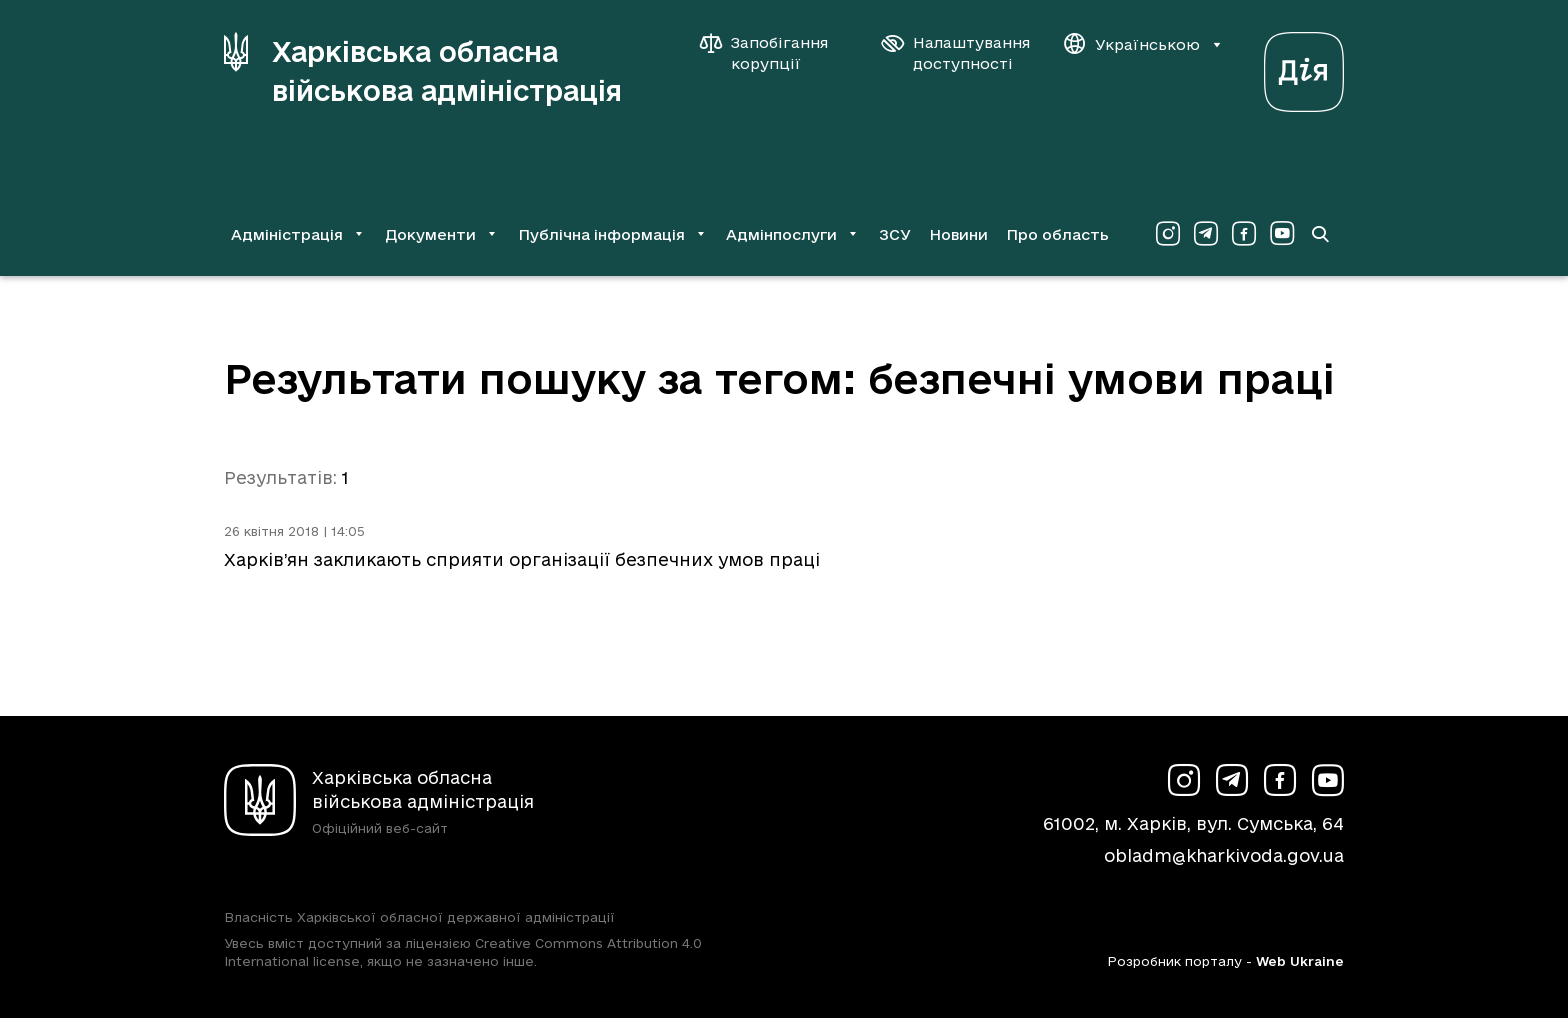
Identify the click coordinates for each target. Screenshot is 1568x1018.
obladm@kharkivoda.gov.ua (1224, 855)
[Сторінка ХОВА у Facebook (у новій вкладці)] (1244, 234)
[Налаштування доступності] (956, 53)
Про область (1057, 234)
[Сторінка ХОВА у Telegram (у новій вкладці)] (1206, 234)
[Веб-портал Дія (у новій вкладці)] (1304, 66)
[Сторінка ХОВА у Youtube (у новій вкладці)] (1282, 234)
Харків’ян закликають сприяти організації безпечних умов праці (522, 559)
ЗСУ (895, 234)
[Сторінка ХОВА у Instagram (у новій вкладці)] (1168, 234)
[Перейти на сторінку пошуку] (1320, 234)
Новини (958, 234)
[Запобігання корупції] (774, 53)
